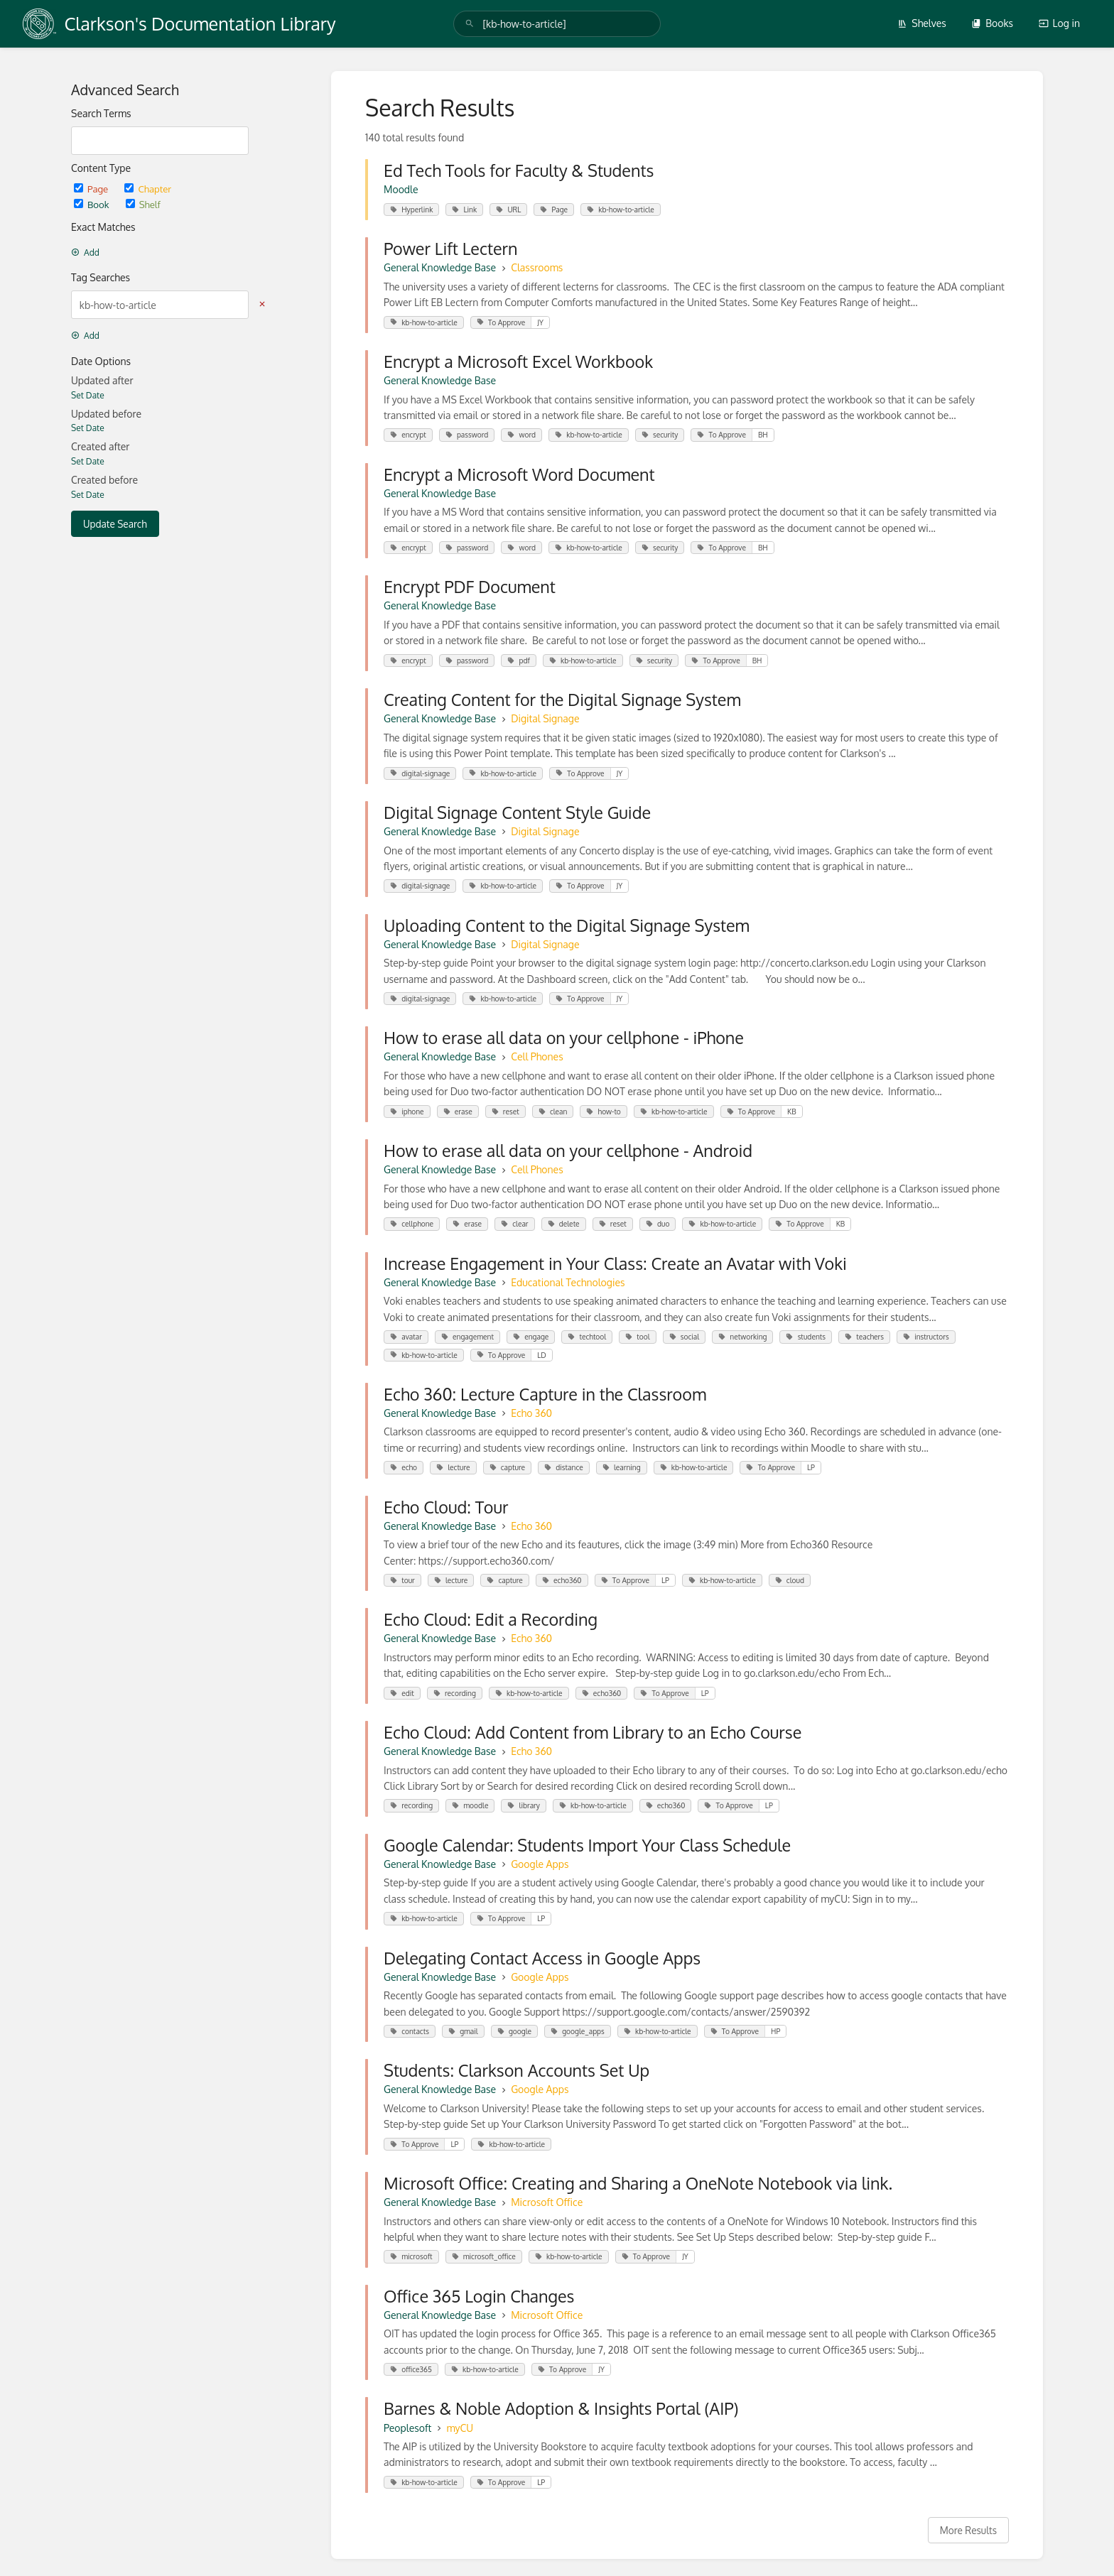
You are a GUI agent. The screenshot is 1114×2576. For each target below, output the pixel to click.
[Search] (470, 24)
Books (992, 23)
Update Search (115, 524)
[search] (556, 24)
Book (93, 204)
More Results (968, 2530)
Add (85, 252)
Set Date (87, 395)
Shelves (921, 23)
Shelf (143, 204)
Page (92, 189)
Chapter (147, 189)
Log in (1059, 23)
